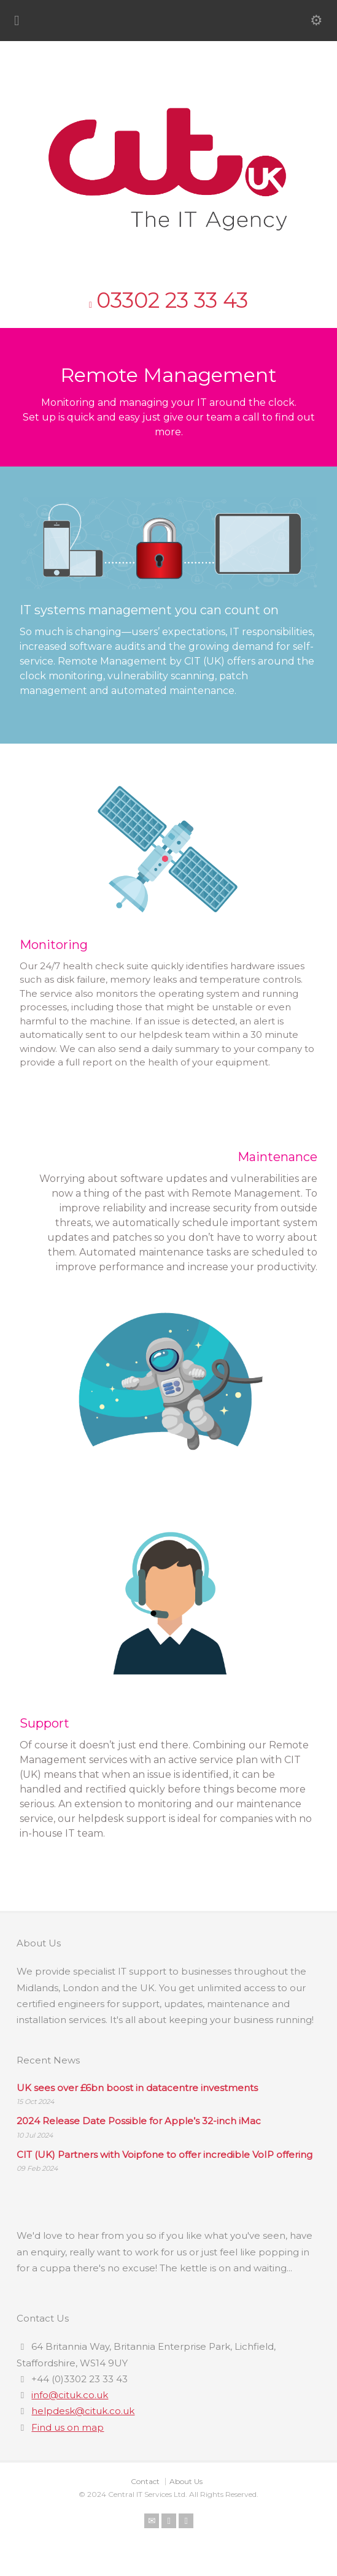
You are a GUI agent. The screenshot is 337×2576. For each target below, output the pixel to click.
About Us (186, 2481)
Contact (145, 2481)
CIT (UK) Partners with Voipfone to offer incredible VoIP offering (164, 2154)
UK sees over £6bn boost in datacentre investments (137, 2088)
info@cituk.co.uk (69, 2395)
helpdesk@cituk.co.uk (82, 2411)
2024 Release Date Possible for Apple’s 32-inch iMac (139, 2121)
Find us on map (67, 2427)
